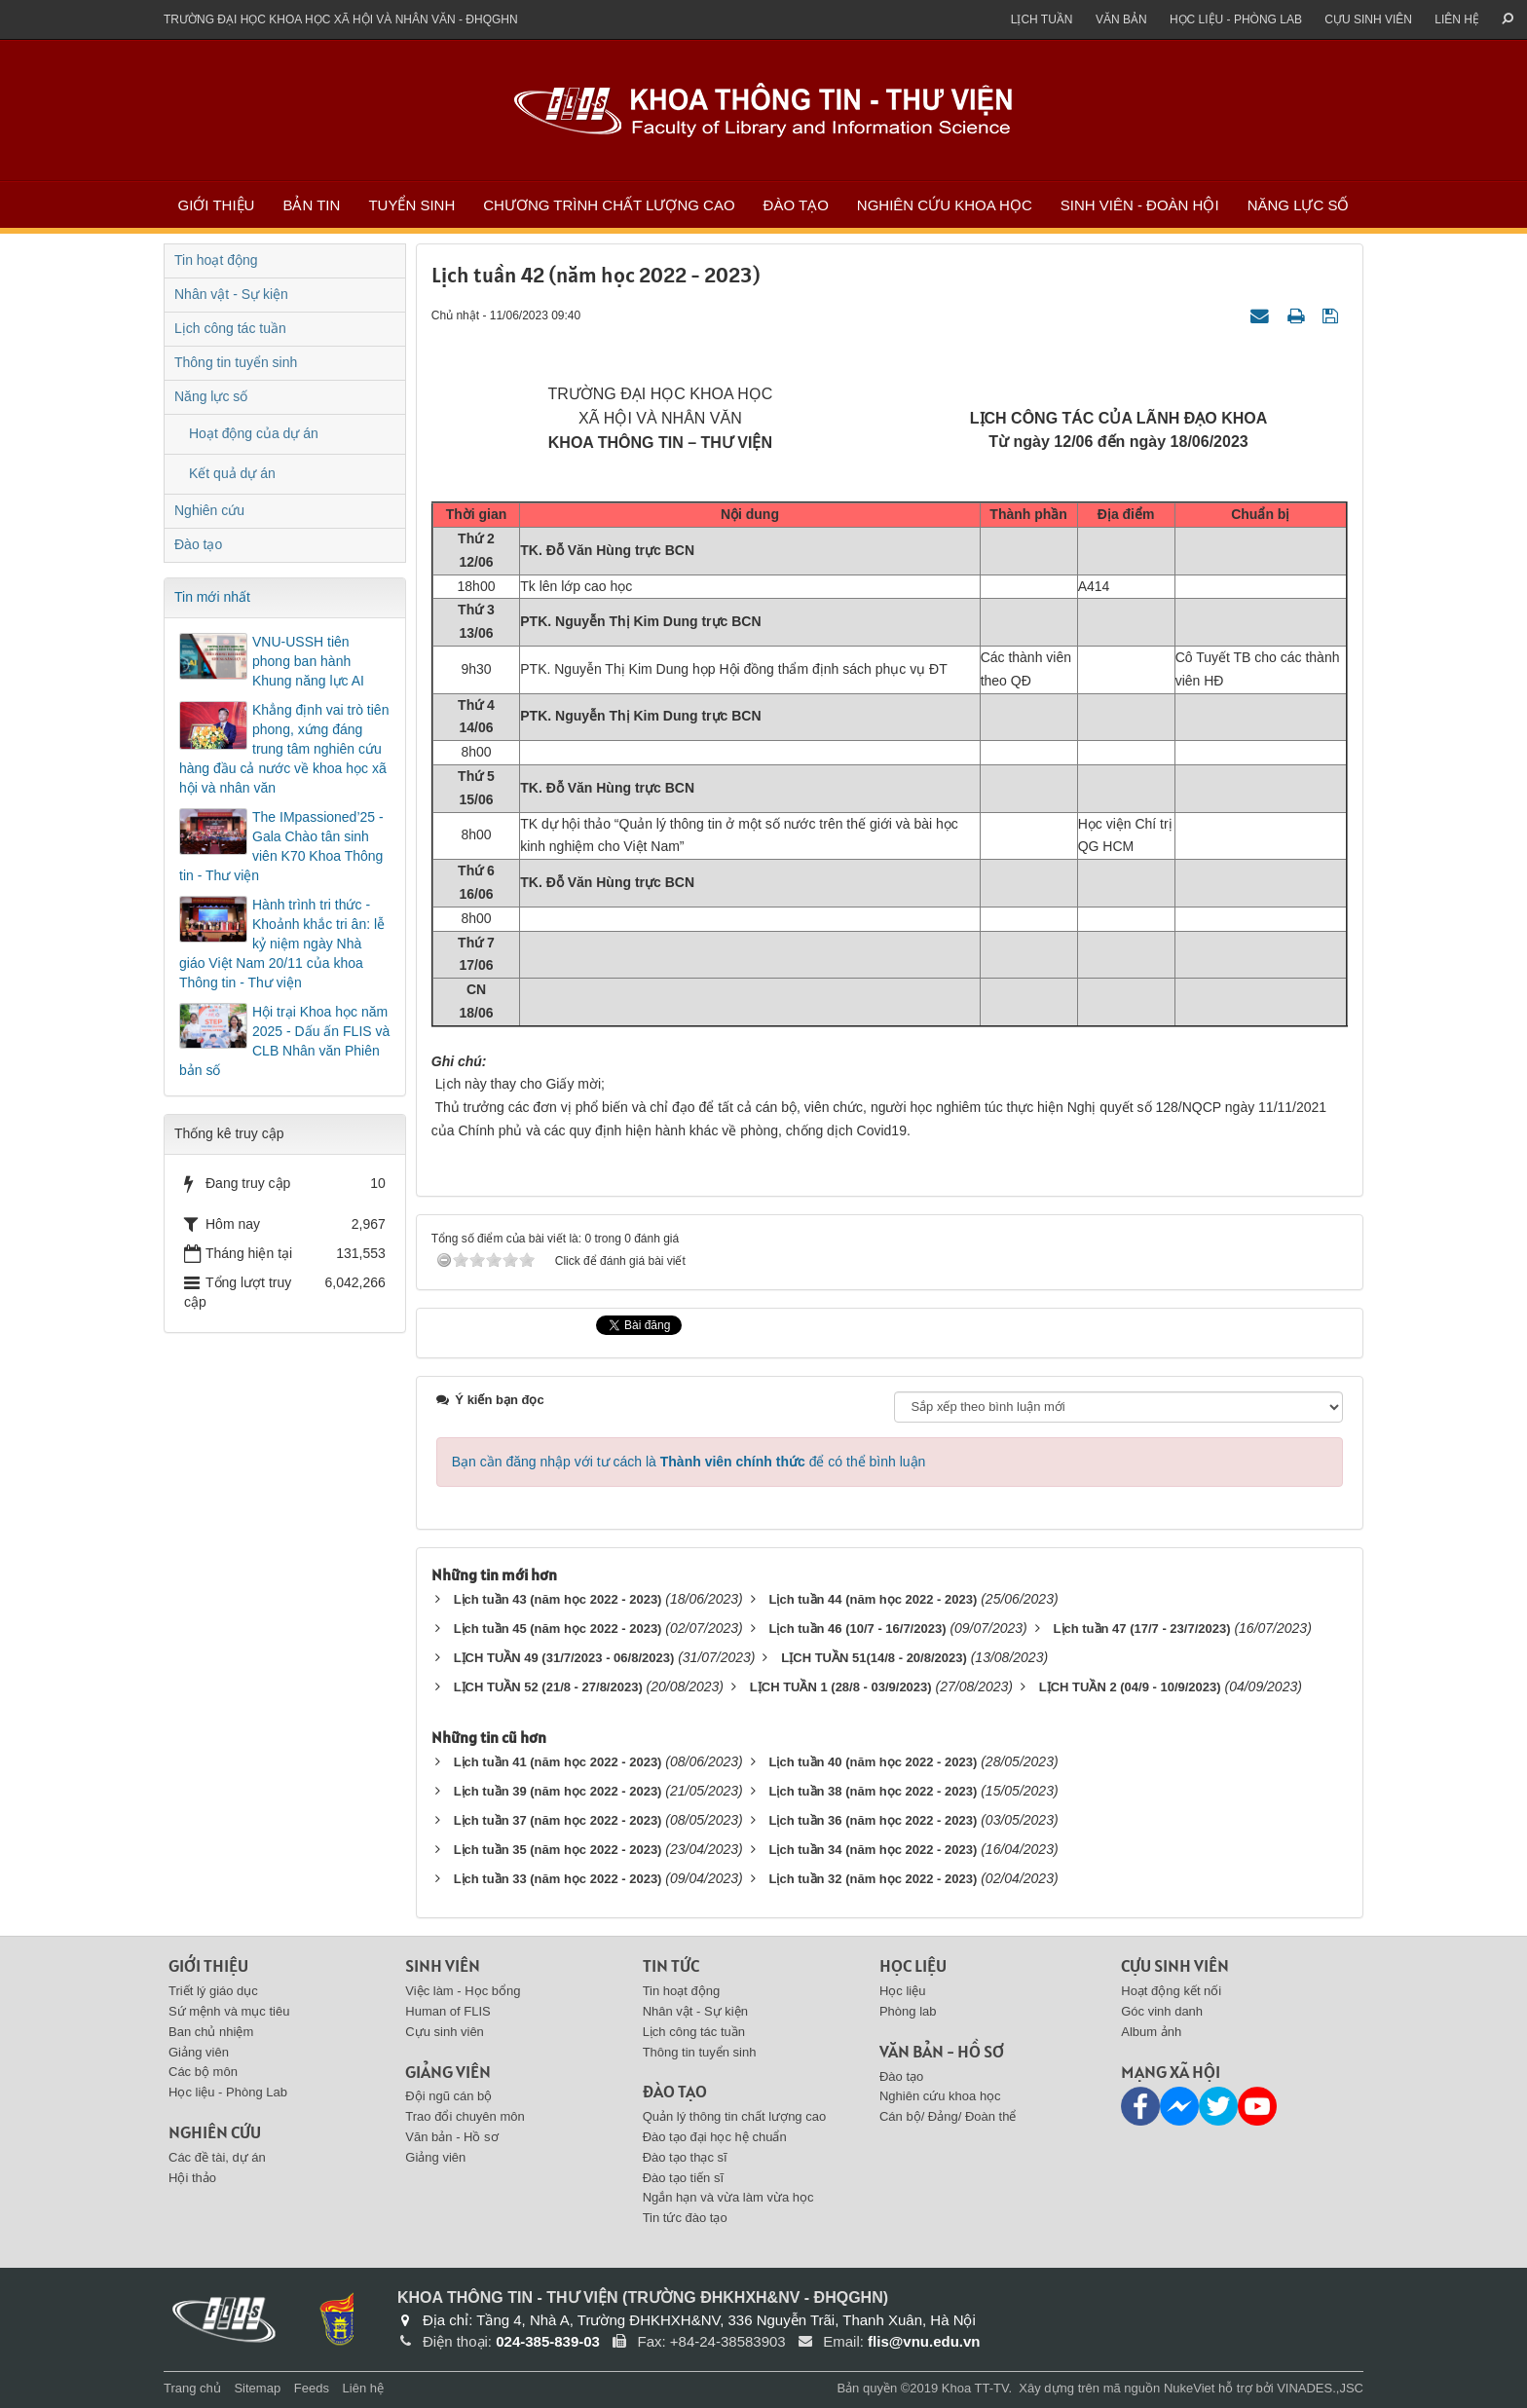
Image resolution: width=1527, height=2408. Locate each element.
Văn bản (1121, 19)
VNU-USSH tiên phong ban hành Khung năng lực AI (308, 661)
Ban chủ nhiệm (210, 2031)
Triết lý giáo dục (213, 1990)
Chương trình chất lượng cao (608, 205)
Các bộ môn (203, 2071)
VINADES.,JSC (1320, 2388)
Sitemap (257, 2388)
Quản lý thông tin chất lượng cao (735, 2116)
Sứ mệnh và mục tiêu (228, 2011)
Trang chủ (192, 2388)
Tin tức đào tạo (685, 2217)
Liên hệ (1456, 19)
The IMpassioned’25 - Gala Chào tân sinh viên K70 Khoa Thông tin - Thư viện (281, 846)
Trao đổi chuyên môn (464, 2116)
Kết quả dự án (232, 473)
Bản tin (311, 205)
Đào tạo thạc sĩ (685, 2157)
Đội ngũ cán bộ (448, 2096)
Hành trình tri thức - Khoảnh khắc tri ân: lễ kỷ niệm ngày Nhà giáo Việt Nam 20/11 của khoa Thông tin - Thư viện (282, 943)
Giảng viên (198, 2052)
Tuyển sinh (411, 205)
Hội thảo (192, 2177)
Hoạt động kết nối (1171, 1990)
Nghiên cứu (209, 510)
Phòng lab (908, 2011)
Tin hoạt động (216, 260)
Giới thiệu (216, 205)
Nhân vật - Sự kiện (231, 294)
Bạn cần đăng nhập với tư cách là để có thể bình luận (689, 1461)
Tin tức (671, 1965)
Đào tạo (796, 205)
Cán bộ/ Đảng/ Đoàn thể (948, 2116)
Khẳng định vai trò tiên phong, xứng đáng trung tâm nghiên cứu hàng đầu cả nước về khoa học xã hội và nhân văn (284, 749)
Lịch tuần (1042, 19)
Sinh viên (442, 1965)
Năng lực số (1299, 205)
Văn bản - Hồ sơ (451, 2137)
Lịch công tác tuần (230, 328)
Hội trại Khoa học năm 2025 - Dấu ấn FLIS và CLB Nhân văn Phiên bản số (284, 1041)
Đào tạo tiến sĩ (683, 2177)
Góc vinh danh (1162, 2011)
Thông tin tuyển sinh (235, 362)
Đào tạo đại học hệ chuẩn (715, 2137)
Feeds (311, 2388)
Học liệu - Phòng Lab (1236, 19)
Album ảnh (1151, 2031)
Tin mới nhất (212, 597)
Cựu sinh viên (1368, 19)
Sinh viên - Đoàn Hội (1140, 205)
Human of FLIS (447, 2011)
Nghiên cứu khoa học (944, 205)
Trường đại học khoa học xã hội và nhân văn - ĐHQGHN (341, 19)
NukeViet (1189, 2388)
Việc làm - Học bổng (462, 1990)
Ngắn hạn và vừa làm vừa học (728, 2197)
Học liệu (913, 1965)
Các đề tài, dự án (217, 2157)
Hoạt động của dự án (253, 433)
